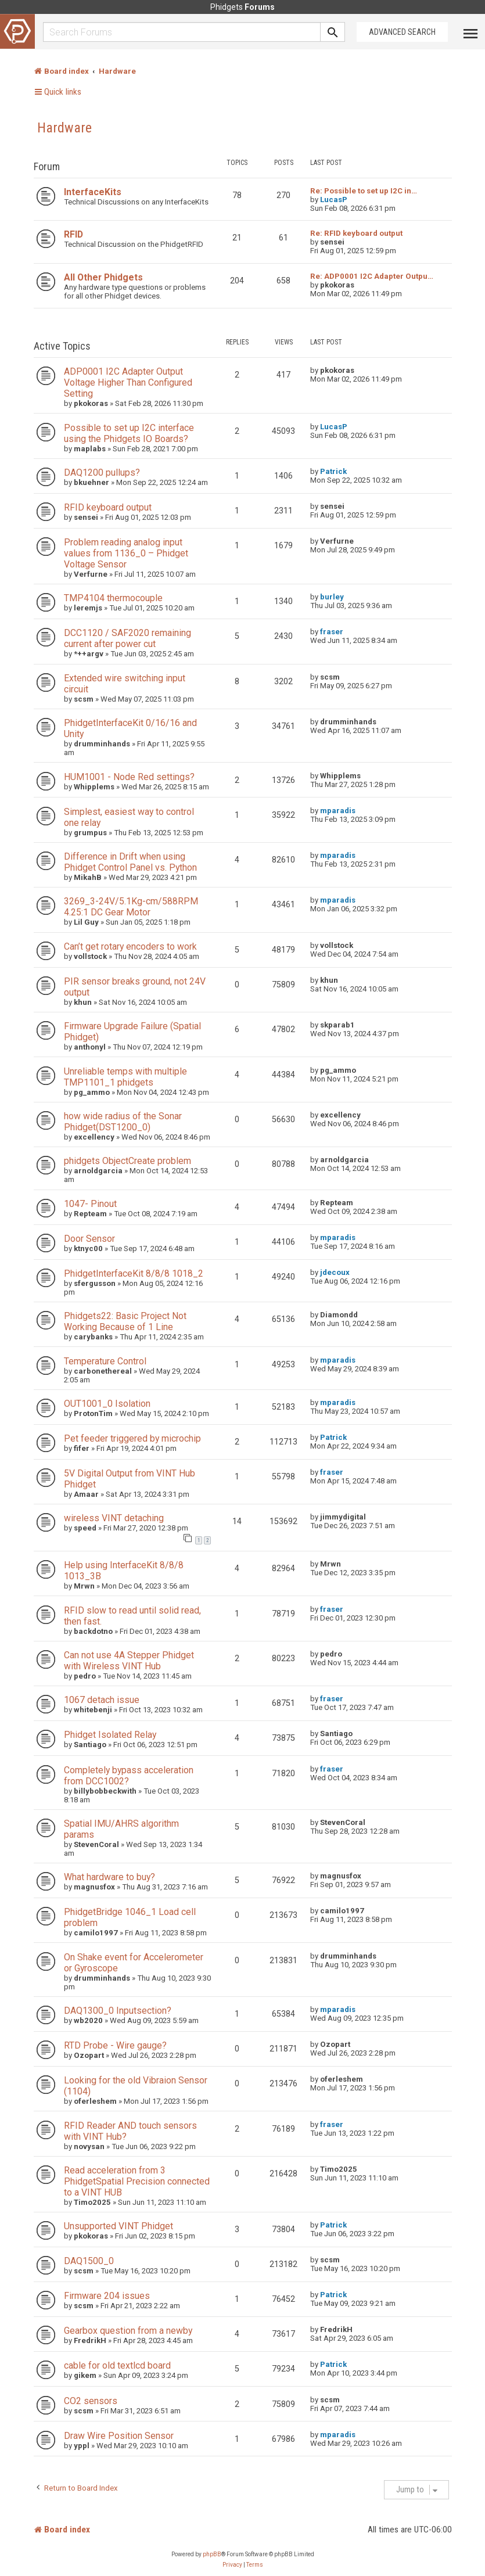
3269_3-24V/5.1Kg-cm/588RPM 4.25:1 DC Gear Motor (131, 907)
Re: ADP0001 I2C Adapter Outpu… (371, 276)
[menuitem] (232, 2565)
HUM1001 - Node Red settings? (129, 776)
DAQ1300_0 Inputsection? (117, 2010)
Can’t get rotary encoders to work (130, 946)
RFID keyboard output (108, 507)
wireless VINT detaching (114, 1518)
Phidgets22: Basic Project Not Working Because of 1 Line (125, 1321)
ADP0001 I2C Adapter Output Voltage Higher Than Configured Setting (128, 382)
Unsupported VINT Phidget (118, 2226)
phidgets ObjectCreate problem (127, 1160)
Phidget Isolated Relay (110, 1734)
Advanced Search (402, 32)
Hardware (64, 128)
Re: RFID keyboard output (356, 233)
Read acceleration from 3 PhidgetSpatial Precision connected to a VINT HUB (137, 2181)
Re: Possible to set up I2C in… (363, 190)
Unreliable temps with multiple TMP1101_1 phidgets (125, 1077)
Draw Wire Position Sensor (119, 2435)
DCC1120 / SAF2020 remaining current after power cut (127, 638)
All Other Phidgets (103, 277)
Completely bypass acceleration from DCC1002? (128, 1776)
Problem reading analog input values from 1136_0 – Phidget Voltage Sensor (126, 553)
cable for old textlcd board (117, 2365)
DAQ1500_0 (89, 2260)
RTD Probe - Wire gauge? (115, 2045)
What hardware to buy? (109, 1876)
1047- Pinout (90, 1203)
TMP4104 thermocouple (113, 597)
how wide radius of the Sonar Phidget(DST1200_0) (123, 1122)
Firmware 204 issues (107, 2295)
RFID (73, 234)
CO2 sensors (90, 2400)
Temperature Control (105, 1361)
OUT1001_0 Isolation (107, 1403)
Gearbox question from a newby (128, 2330)
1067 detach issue (101, 1699)
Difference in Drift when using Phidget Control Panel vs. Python (130, 862)
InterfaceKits (92, 191)
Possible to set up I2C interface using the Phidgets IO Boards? (129, 433)
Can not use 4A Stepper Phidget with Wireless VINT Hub (129, 1661)
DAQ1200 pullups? (102, 472)
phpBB (212, 2554)
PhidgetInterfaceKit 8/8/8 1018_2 (133, 1273)
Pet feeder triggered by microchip (132, 1438)
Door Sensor (89, 1238)
